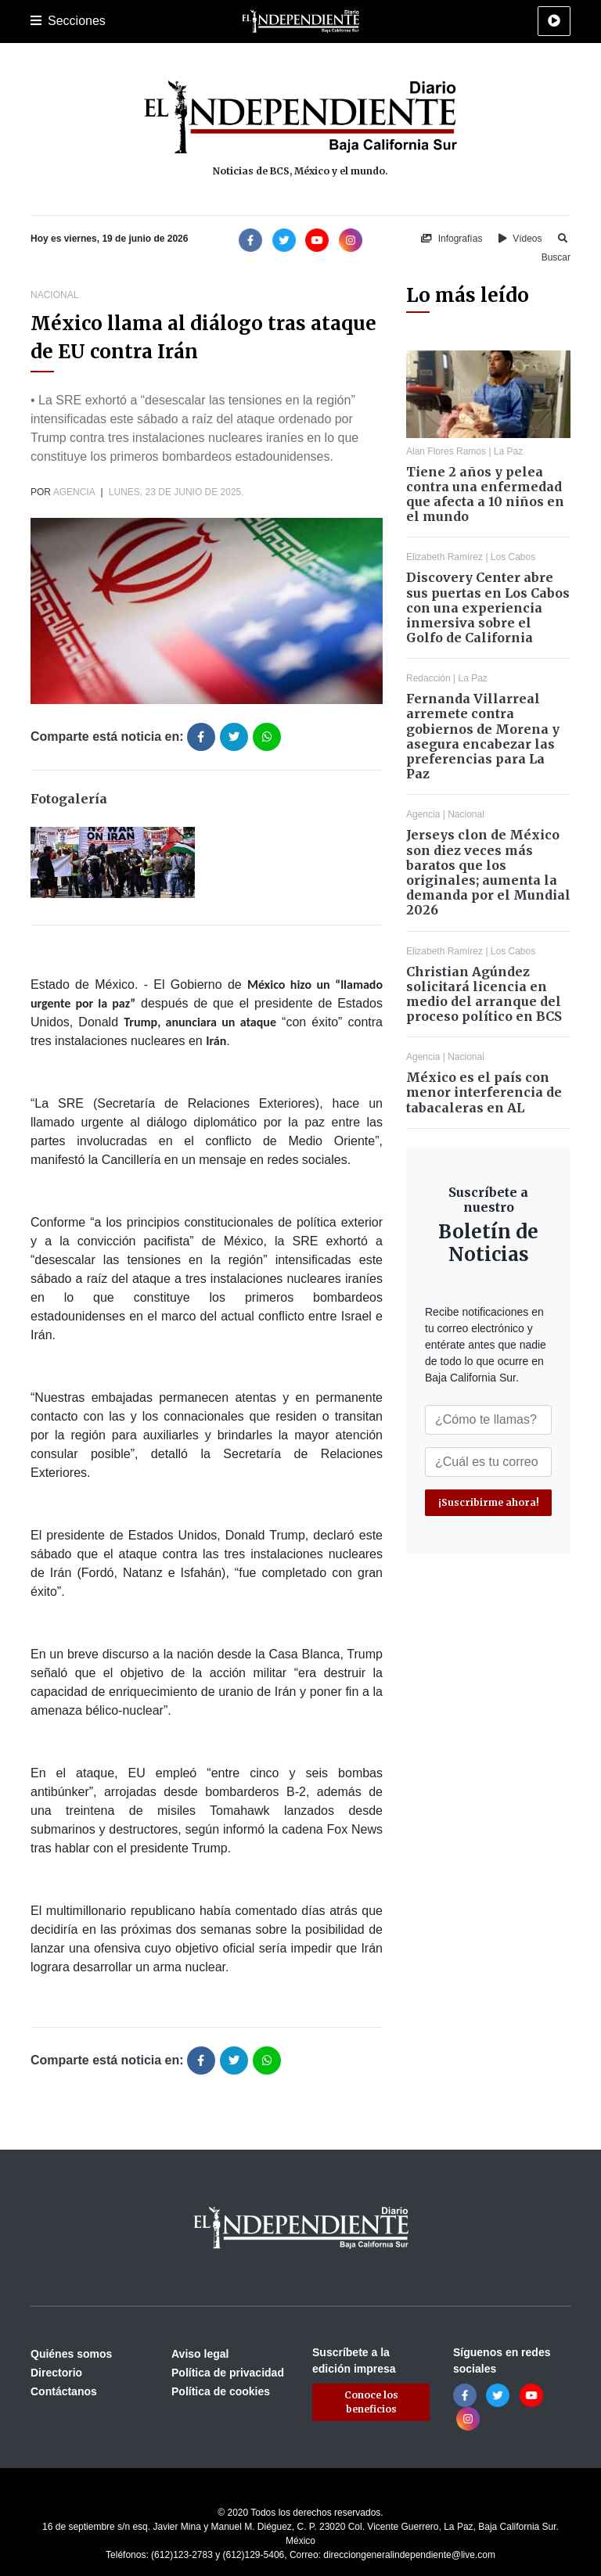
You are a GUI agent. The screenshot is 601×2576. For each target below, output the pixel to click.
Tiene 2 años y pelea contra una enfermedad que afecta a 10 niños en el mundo (485, 494)
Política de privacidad (227, 2372)
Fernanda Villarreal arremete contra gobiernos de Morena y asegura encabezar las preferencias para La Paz (483, 736)
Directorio (56, 2372)
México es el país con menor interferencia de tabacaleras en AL (484, 1092)
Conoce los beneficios (371, 2402)
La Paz (508, 451)
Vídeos (520, 238)
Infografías (451, 238)
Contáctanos (64, 2391)
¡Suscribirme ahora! (488, 1502)
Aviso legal (200, 2354)
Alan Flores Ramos (446, 451)
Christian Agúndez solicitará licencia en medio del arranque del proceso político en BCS (484, 994)
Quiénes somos (71, 2354)
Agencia (74, 492)
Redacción (428, 678)
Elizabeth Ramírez (444, 556)
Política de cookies (220, 2391)
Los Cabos (513, 556)
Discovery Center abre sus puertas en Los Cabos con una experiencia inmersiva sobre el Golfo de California (488, 607)
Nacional (54, 294)
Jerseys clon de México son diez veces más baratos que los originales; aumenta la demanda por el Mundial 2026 (488, 872)
